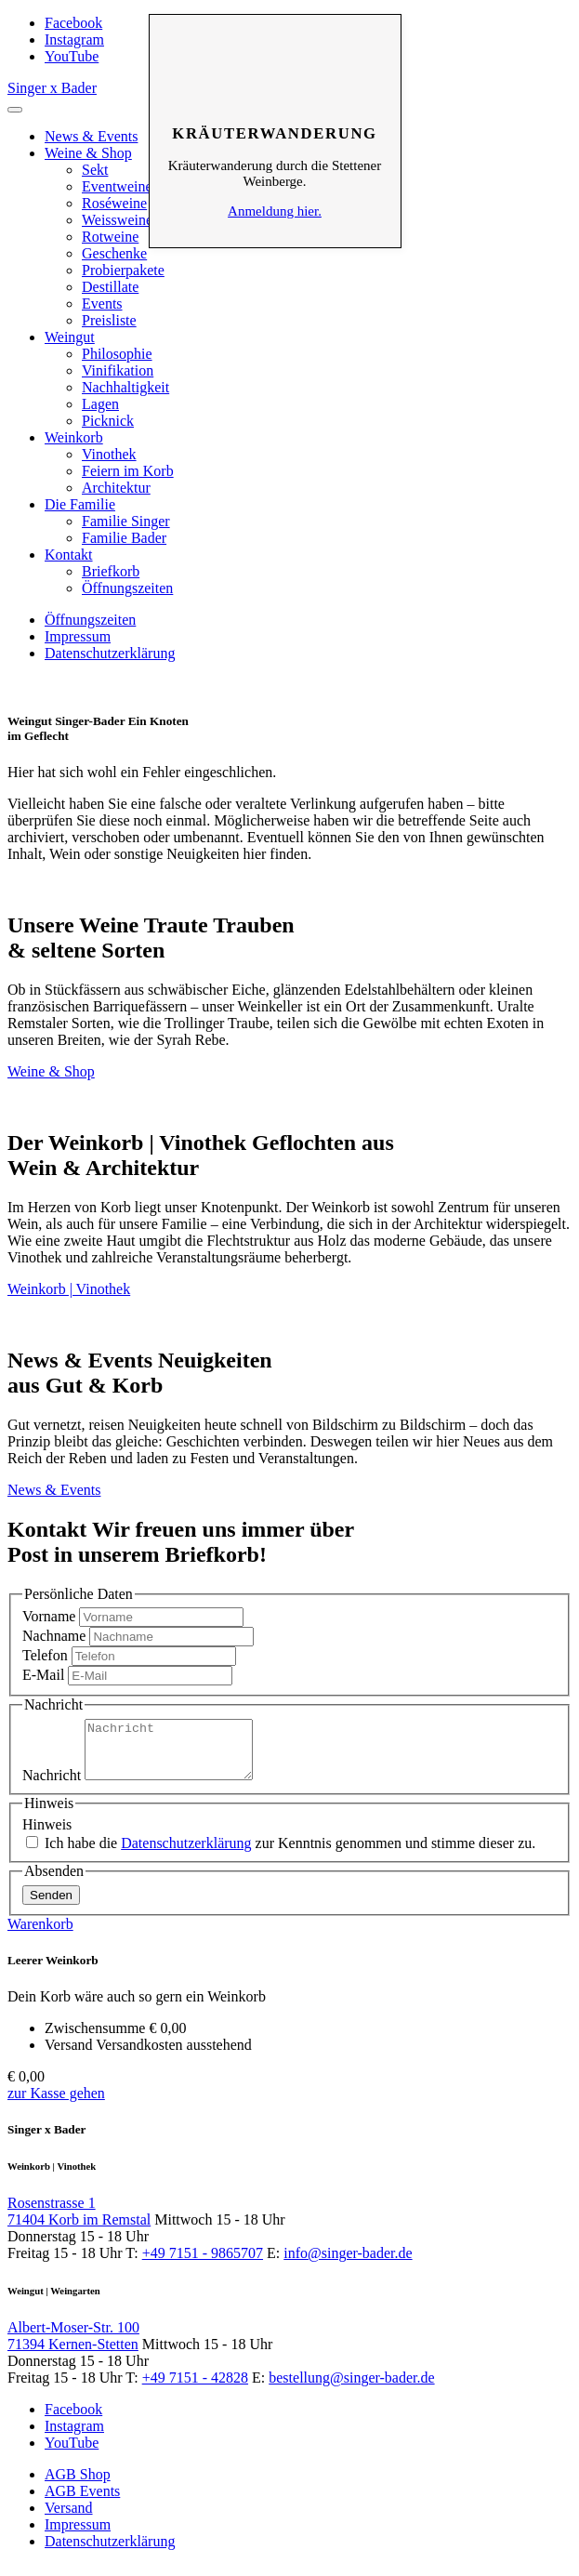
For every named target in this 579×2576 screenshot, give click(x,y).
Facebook (73, 23)
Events (102, 303)
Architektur (116, 487)
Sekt (95, 170)
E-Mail (43, 1675)
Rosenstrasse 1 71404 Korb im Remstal (79, 2222)
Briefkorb (110, 571)
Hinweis (47, 1835)
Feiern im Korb (128, 471)
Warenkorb (40, 1935)
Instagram (74, 39)
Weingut (70, 337)
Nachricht (51, 1786)
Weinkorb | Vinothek (68, 1289)
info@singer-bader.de (347, 2264)
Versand (69, 2519)
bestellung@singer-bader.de (351, 2389)
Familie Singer (126, 521)
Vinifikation (117, 370)
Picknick (108, 421)
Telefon (45, 1655)
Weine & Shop (88, 153)
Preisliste (109, 320)
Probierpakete (123, 270)
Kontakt (69, 554)
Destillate (110, 287)
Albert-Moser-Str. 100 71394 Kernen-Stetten (73, 2347)
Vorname (48, 1616)
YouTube (72, 56)
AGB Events (82, 2502)
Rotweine (110, 236)
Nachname (54, 1636)
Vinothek (109, 454)
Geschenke (114, 253)
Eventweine (117, 186)
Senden (51, 1906)
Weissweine (117, 220)
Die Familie (80, 504)
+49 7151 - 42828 (195, 2389)
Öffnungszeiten (127, 588)
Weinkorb (74, 437)
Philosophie (117, 354)
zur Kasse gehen (56, 2104)
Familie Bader (124, 538)
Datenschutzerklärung (110, 653)
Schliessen (275, 43)
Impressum (78, 636)
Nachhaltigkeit (125, 387)
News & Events (91, 136)
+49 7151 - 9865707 (202, 2264)
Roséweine (114, 203)
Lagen (100, 404)
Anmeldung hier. (275, 211)
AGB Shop (78, 2485)
